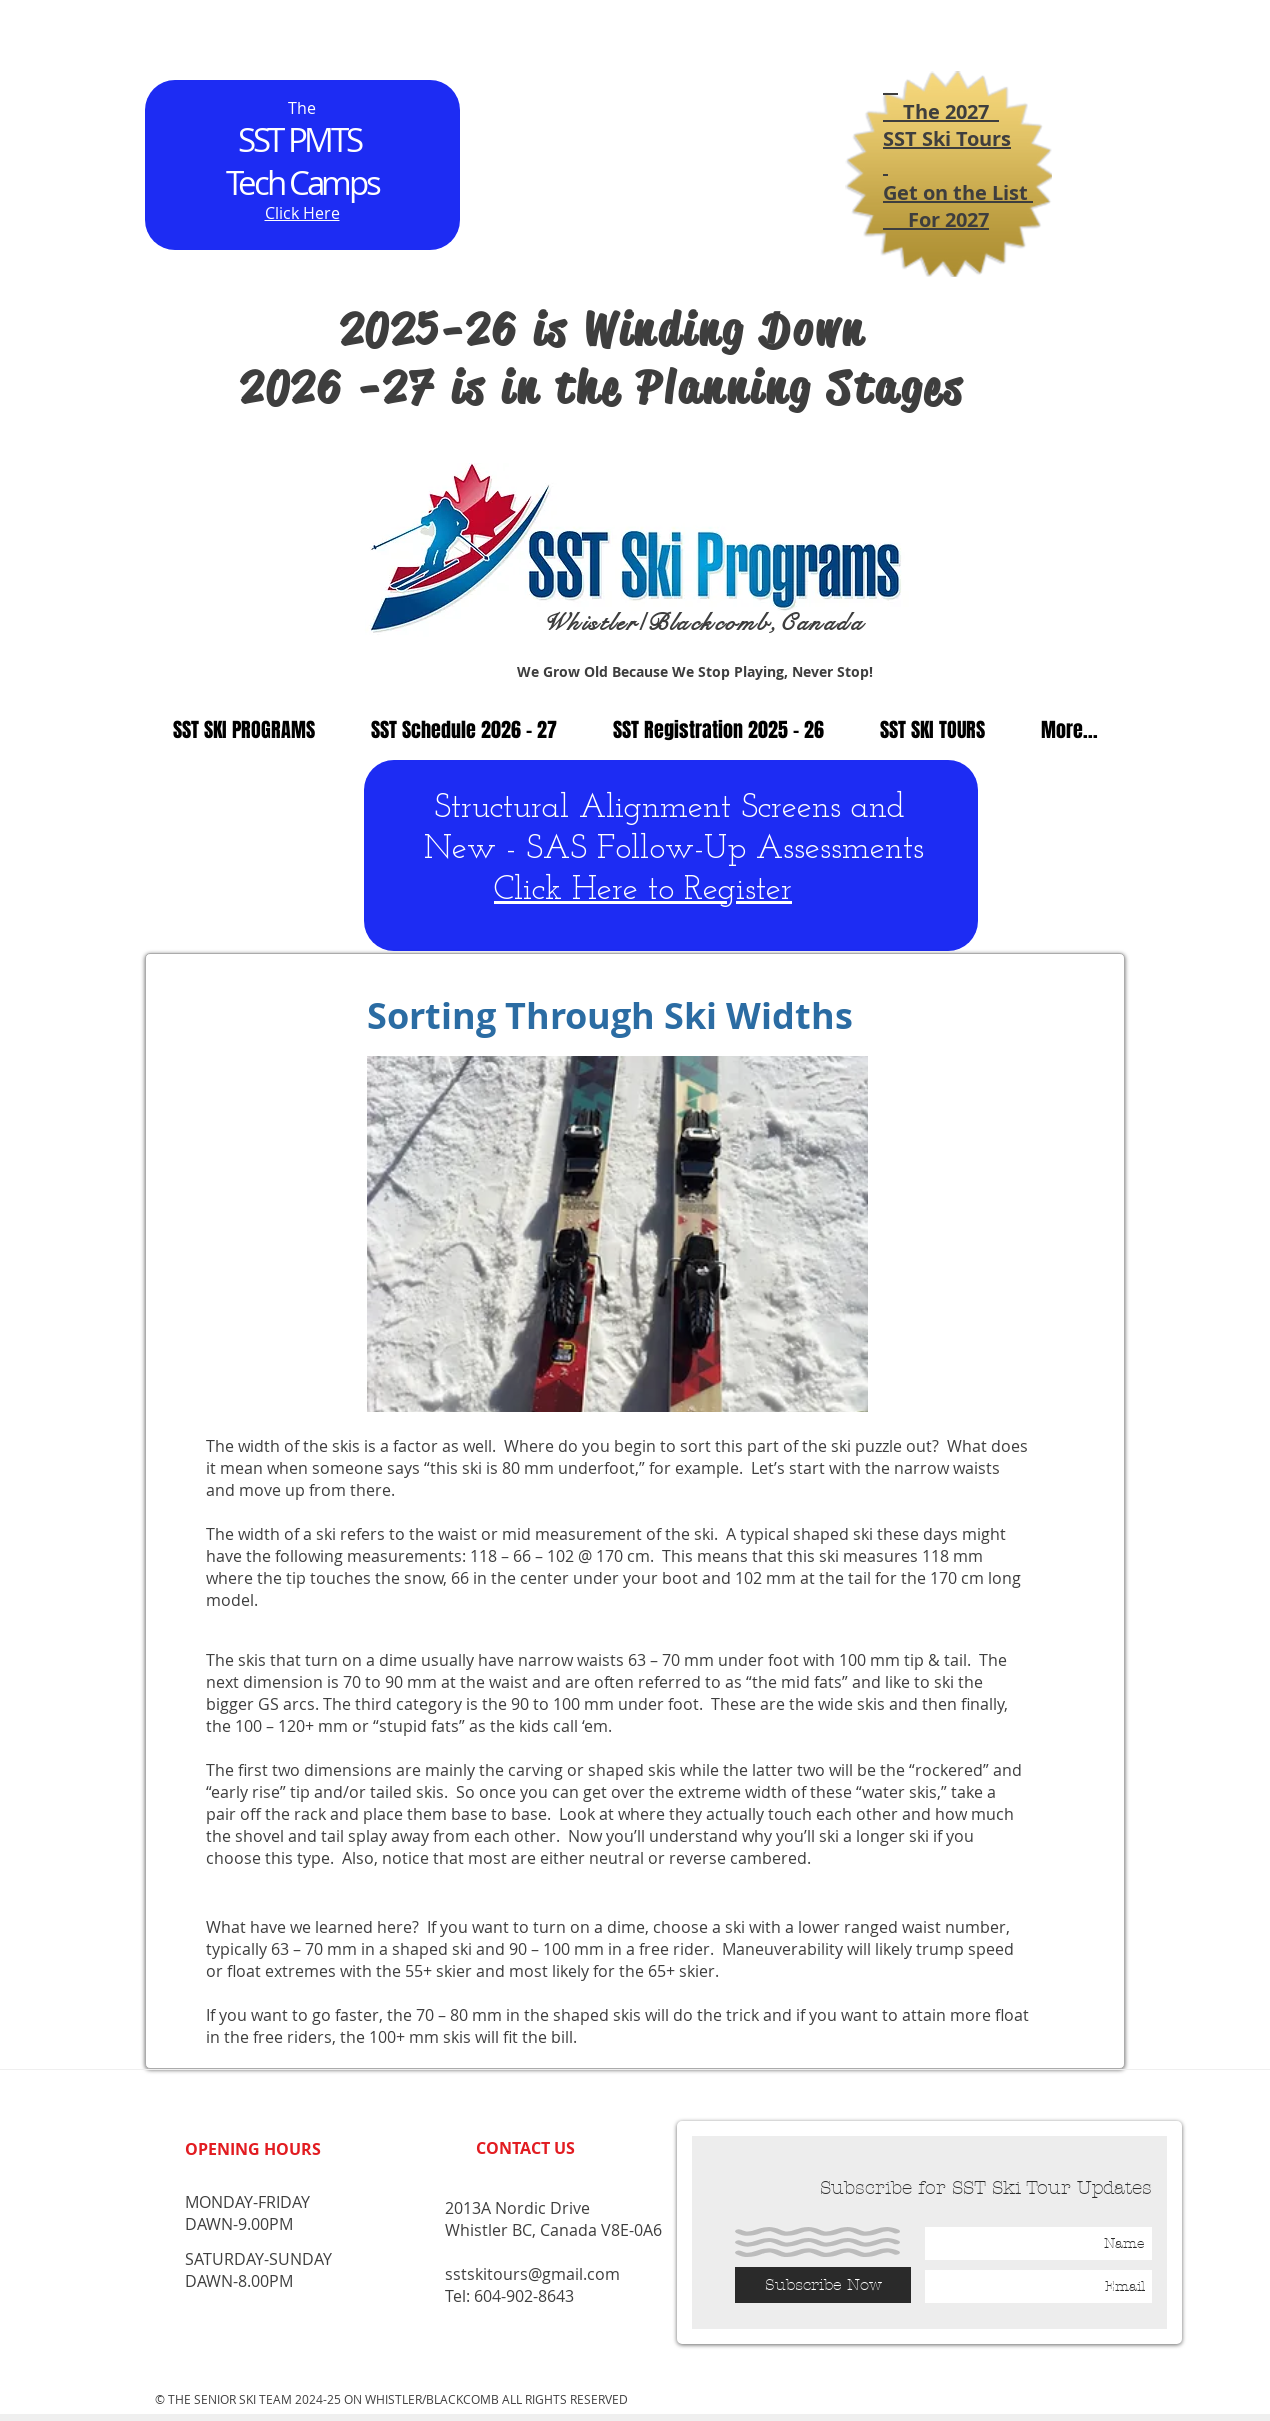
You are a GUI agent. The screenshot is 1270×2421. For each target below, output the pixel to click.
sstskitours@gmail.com (532, 2274)
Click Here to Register (643, 890)
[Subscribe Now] (823, 2285)
